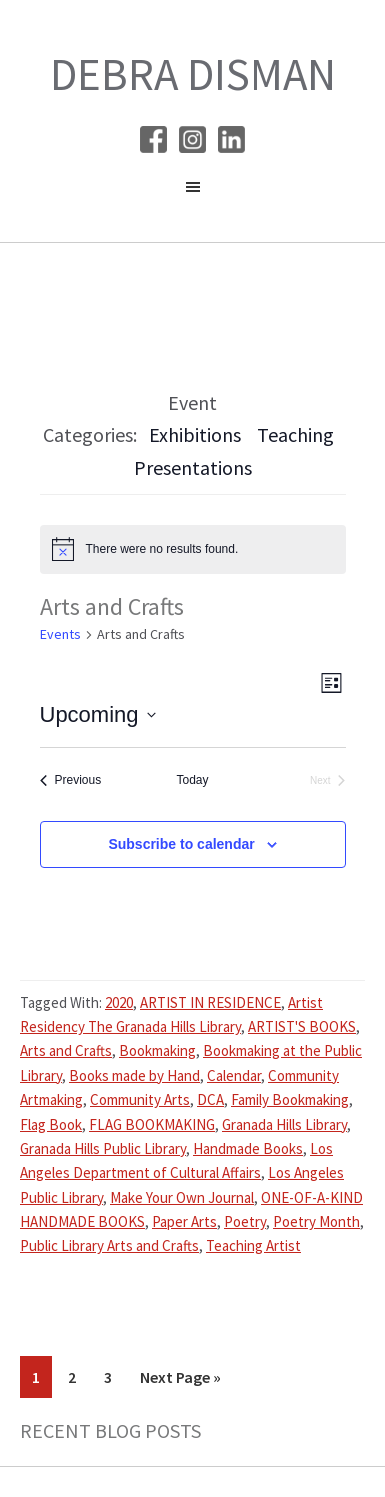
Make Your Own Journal (182, 1197)
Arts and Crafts (66, 1050)
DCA (210, 1099)
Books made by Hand (134, 1075)
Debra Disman (193, 74)
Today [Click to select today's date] (192, 780)
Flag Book (51, 1124)
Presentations (193, 467)
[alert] (193, 549)
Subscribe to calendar (181, 844)
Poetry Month (316, 1221)
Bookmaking (157, 1050)
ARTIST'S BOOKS (302, 1026)
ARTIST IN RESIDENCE (210, 1002)
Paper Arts (184, 1221)
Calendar (234, 1075)
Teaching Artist (253, 1245)
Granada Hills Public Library (103, 1148)
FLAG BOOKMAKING (152, 1124)
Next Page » (180, 1380)
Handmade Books (248, 1148)
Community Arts (140, 1099)
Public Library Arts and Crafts (109, 1245)
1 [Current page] (41, 1380)
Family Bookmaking (290, 1099)
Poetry (245, 1221)
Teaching (295, 434)
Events (60, 634)
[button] (192, 192)
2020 (119, 1002)
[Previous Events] (71, 780)
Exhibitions (195, 434)
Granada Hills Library (284, 1124)
